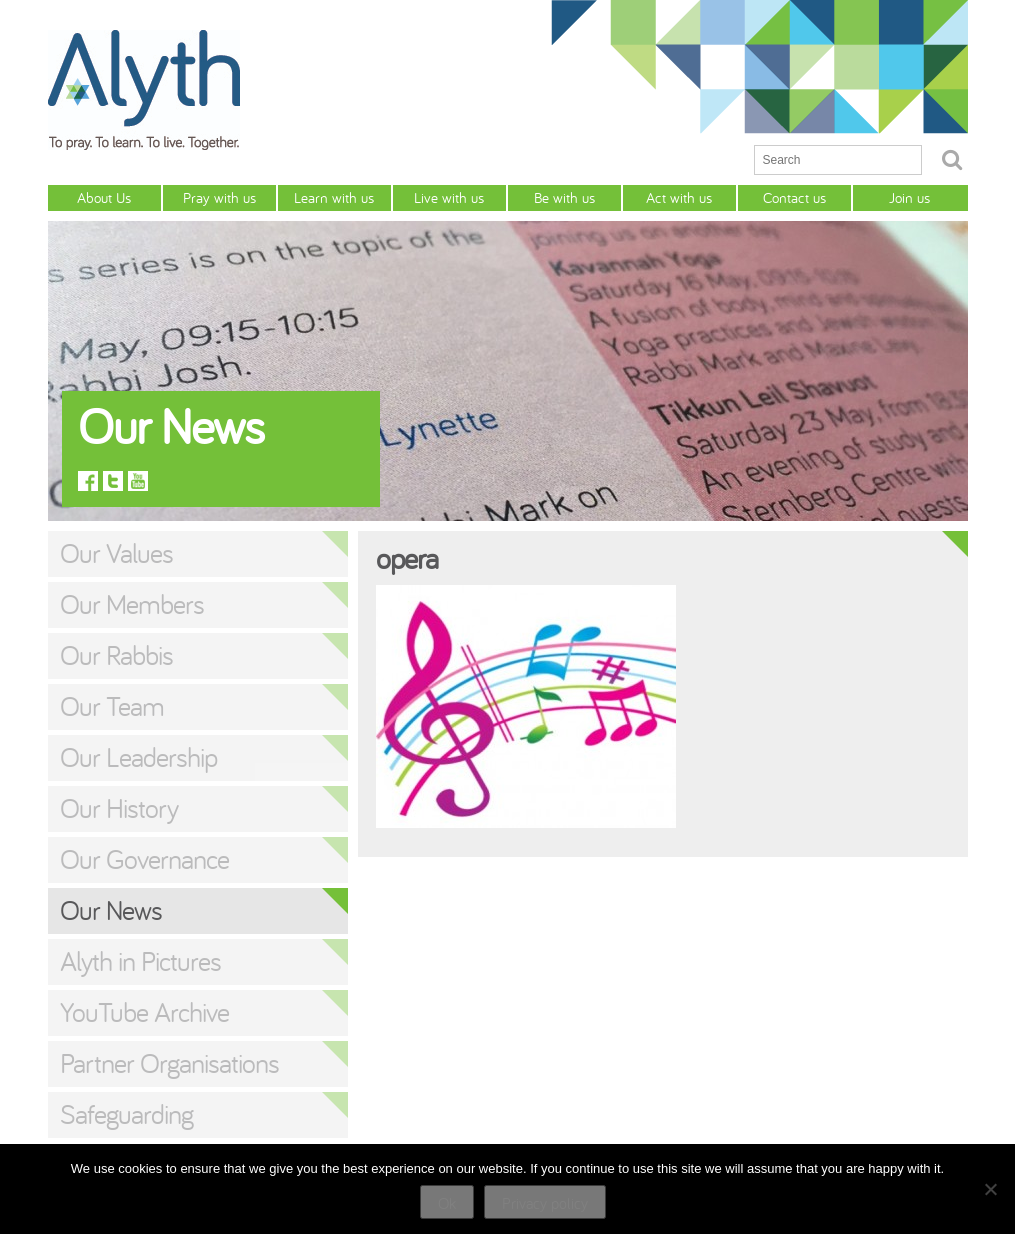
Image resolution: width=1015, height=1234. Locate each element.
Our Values (116, 553)
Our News (111, 910)
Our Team (112, 706)
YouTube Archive (144, 1012)
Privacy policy (545, 1203)
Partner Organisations (169, 1063)
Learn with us (334, 197)
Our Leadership (138, 757)
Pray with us (219, 197)
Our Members (132, 604)
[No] (990, 1189)
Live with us (449, 197)
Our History (119, 808)
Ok (447, 1203)
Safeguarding (126, 1114)
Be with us (564, 197)
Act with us (679, 197)
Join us (909, 197)
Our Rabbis (116, 655)
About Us (104, 197)
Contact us (794, 197)
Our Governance (144, 859)
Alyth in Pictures (140, 961)
